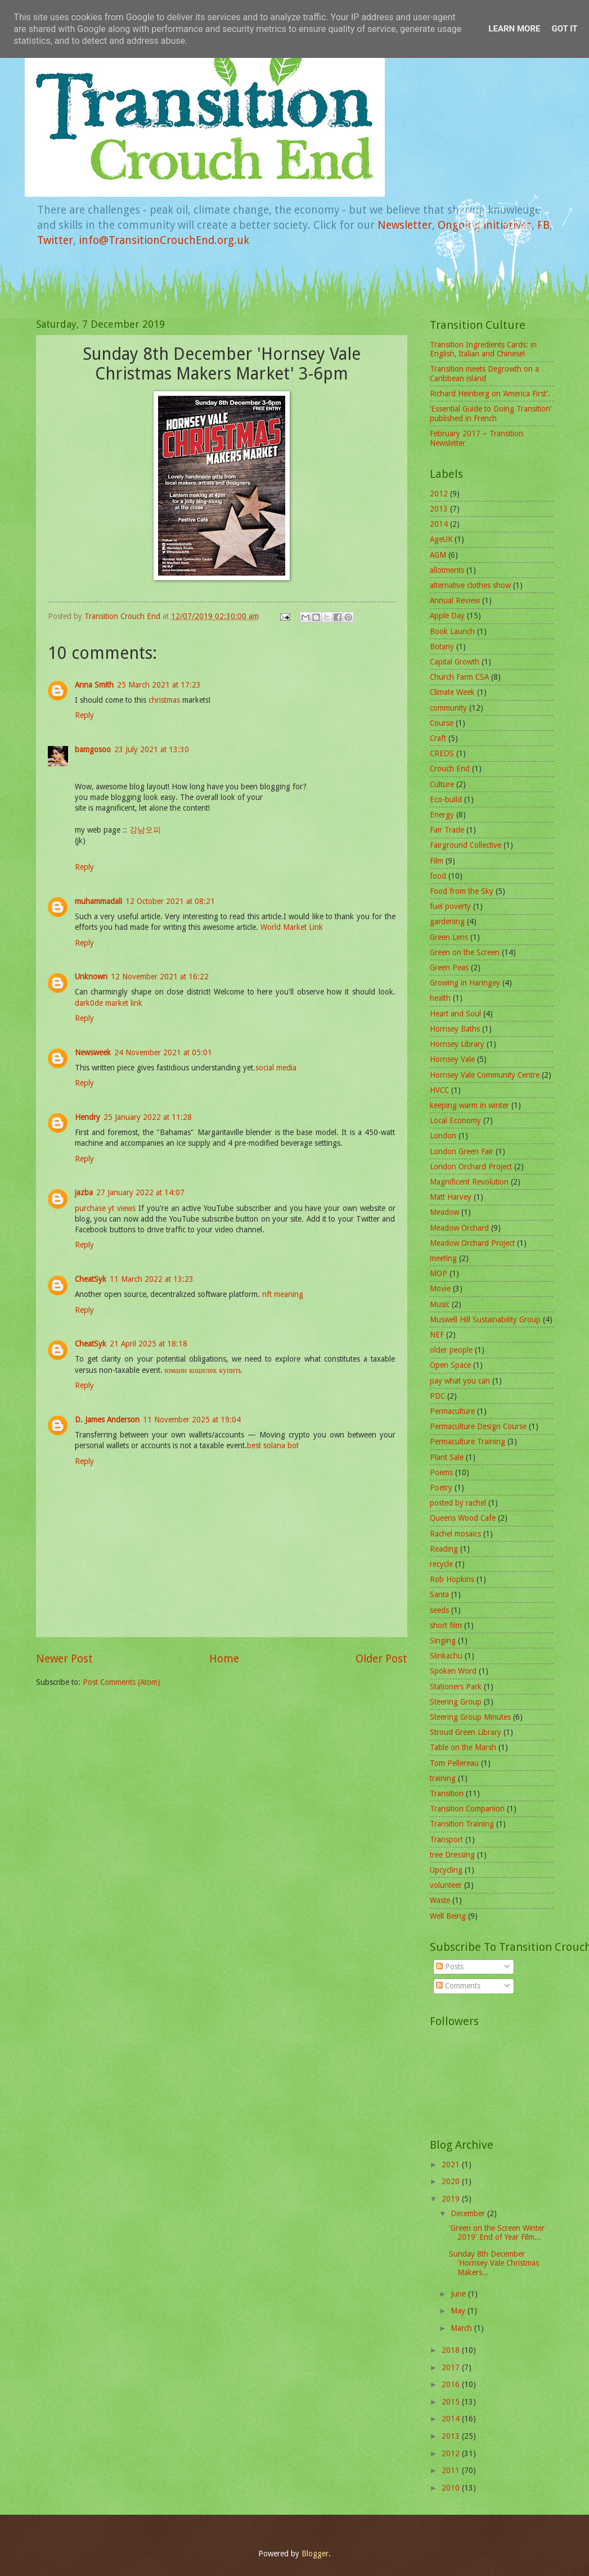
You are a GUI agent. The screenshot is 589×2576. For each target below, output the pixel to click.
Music (439, 1304)
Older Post (381, 1658)
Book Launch (452, 631)
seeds (439, 1610)
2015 (452, 2401)
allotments (447, 570)
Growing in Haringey (465, 982)
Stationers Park (456, 1686)
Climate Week (452, 692)
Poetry (441, 1487)
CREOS (442, 753)
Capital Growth (454, 661)
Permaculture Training (467, 1441)
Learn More (514, 29)
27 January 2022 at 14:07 (140, 1192)
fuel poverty (450, 906)
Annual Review (455, 600)
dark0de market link (108, 1002)
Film (436, 860)
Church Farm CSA (459, 676)
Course (441, 722)
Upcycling (446, 1869)
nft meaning (282, 1294)
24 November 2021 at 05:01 (163, 1052)
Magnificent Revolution (469, 1181)
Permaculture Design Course (478, 1426)
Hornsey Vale (452, 1059)
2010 (452, 2487)
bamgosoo (93, 749)
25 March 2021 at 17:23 (159, 684)
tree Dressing (452, 1854)
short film (446, 1625)
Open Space (450, 1365)
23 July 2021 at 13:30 (151, 749)
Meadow (444, 1212)
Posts (450, 1966)
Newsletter (404, 225)
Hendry (87, 1117)
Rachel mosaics (455, 1533)
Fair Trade (447, 829)
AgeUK (441, 539)
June (459, 2293)
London (443, 1135)
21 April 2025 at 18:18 (148, 1343)
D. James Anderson (107, 1419)
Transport (446, 1839)
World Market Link (291, 927)
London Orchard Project (471, 1166)
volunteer (446, 1885)
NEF (437, 1334)
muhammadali (98, 901)
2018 (452, 2349)
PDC (437, 1395)
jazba (84, 1192)
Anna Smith (94, 684)
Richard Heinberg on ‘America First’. (490, 393)
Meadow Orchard (459, 1227)
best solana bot (273, 1445)
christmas (165, 699)
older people (451, 1349)
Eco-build (446, 799)
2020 (452, 2181)
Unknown (91, 976)
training (443, 1778)
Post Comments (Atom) (121, 1682)
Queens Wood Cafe (463, 1517)
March (462, 2328)
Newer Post (64, 1658)
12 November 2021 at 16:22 (160, 976)
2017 (452, 2367)
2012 (439, 493)
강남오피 (145, 829)
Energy (442, 814)
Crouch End (450, 768)
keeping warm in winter (469, 1105)
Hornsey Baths (455, 1028)
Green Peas (449, 967)
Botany (442, 646)
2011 (452, 2470)
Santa (439, 1594)
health (440, 997)
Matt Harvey (450, 1196)
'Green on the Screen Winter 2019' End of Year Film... (497, 2233)
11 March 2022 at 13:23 (152, 1279)
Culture (442, 784)
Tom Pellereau (454, 1763)
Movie (440, 1288)
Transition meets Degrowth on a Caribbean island (484, 373)
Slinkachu (446, 1655)
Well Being (448, 1915)
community (448, 707)
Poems (441, 1472)
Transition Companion (467, 1808)
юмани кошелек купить (203, 1370)
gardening (447, 921)
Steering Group (456, 1701)
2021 (452, 2164)
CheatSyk (90, 1279)
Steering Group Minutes (470, 1716)
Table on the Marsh (463, 1747)
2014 (439, 523)
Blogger (315, 2553)
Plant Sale (447, 1457)
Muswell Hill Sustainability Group (485, 1319)
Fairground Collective (465, 844)
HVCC (439, 1090)
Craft (438, 738)
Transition (447, 1793)
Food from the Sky (461, 891)
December (469, 2213)
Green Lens (449, 937)
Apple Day (447, 615)
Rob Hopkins (452, 1579)
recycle (441, 1564)
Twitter (55, 240)
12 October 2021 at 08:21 (170, 901)
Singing (443, 1640)
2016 (452, 2384)
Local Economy (455, 1120)
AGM (438, 554)
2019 (452, 2198)
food (438, 875)
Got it (564, 29)
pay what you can (460, 1380)
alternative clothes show (470, 585)
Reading (444, 1548)
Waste (440, 1900)
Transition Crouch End (123, 616)
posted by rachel (458, 1502)
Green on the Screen (465, 952)
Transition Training (462, 1823)
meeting (443, 1258)
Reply (84, 715)
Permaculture (452, 1411)
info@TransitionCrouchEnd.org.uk (164, 240)
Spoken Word (453, 1670)
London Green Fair (461, 1151)
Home (224, 1658)
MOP (438, 1273)
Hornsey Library (457, 1044)
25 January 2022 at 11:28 (148, 1117)
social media (275, 1067)
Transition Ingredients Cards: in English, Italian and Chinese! (483, 349)
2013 (439, 508)
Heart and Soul (455, 1013)
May (459, 2310)
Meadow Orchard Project (472, 1243)
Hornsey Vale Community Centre (484, 1074)
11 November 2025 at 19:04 (192, 1419)
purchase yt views (105, 1208)
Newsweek (93, 1052)
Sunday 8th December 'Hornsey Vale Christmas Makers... (494, 2263)
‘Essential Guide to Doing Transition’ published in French (490, 413)
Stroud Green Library (465, 1732)
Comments (458, 1985)
